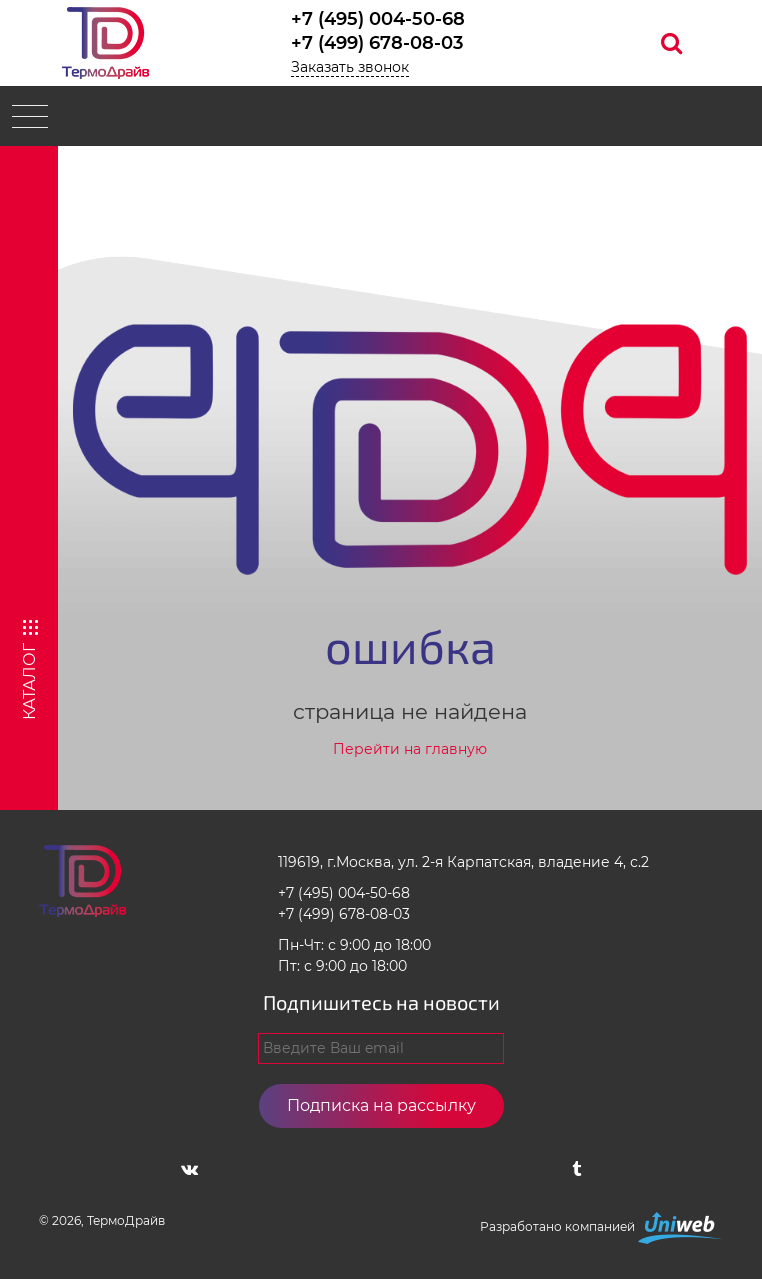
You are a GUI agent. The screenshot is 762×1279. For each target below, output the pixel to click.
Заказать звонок (350, 67)
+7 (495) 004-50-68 (378, 19)
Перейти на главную (410, 749)
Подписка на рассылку (381, 1105)
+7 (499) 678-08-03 (377, 43)
